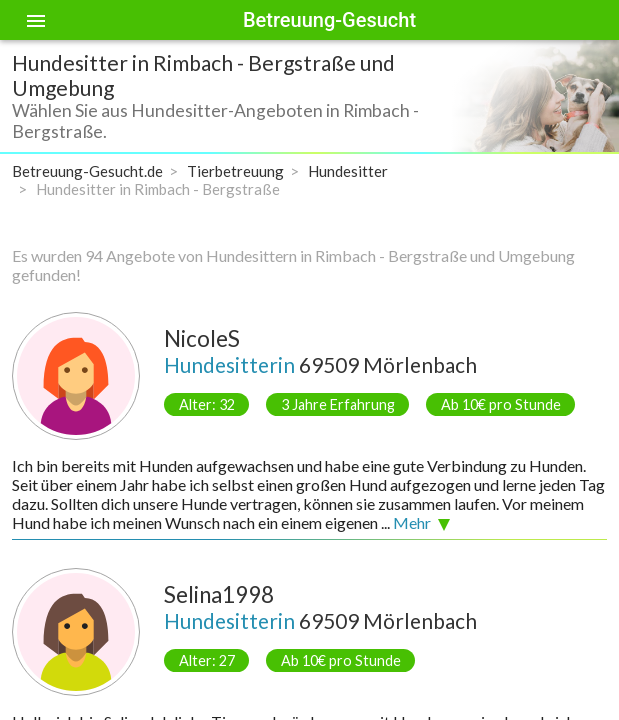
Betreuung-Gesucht (329, 20)
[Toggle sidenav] (36, 20)
